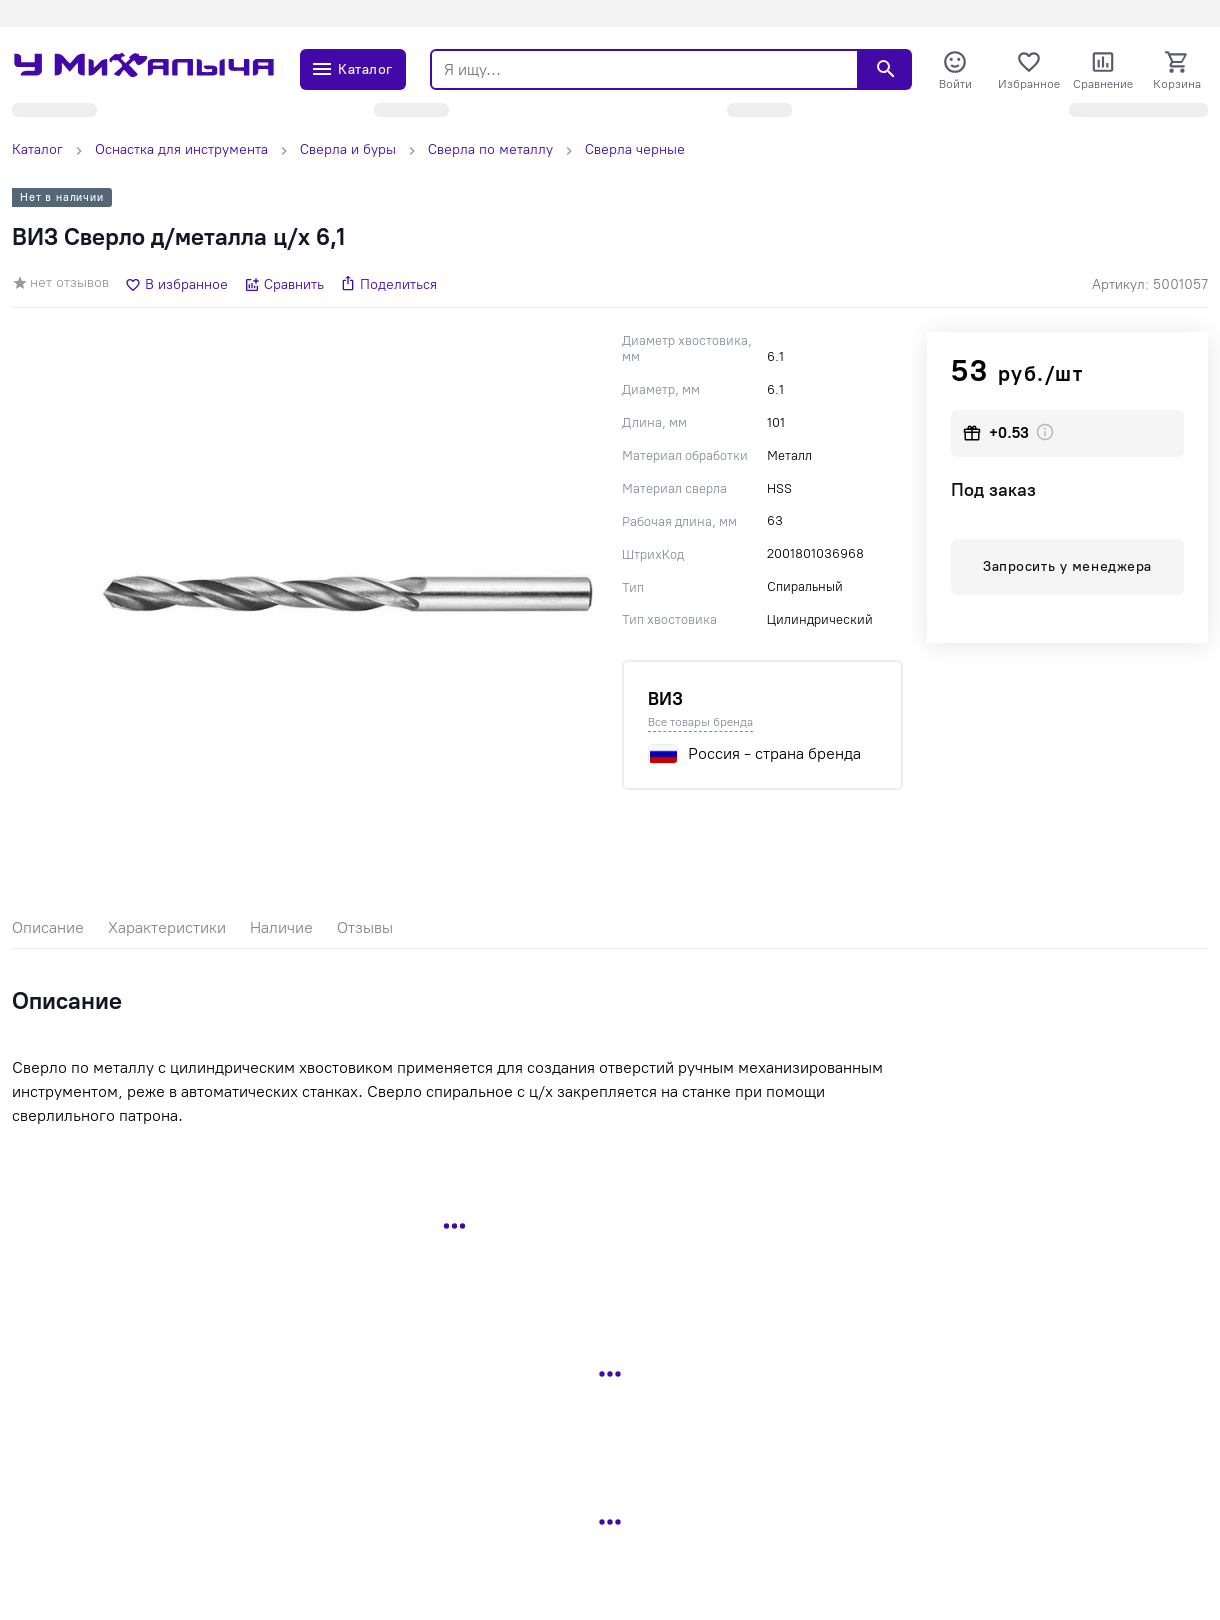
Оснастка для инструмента (181, 149)
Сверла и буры (348, 149)
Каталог (37, 149)
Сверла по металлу (490, 149)
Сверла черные (635, 149)
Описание (48, 927)
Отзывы (365, 927)
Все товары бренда (700, 722)
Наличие (281, 927)
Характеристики (167, 927)
